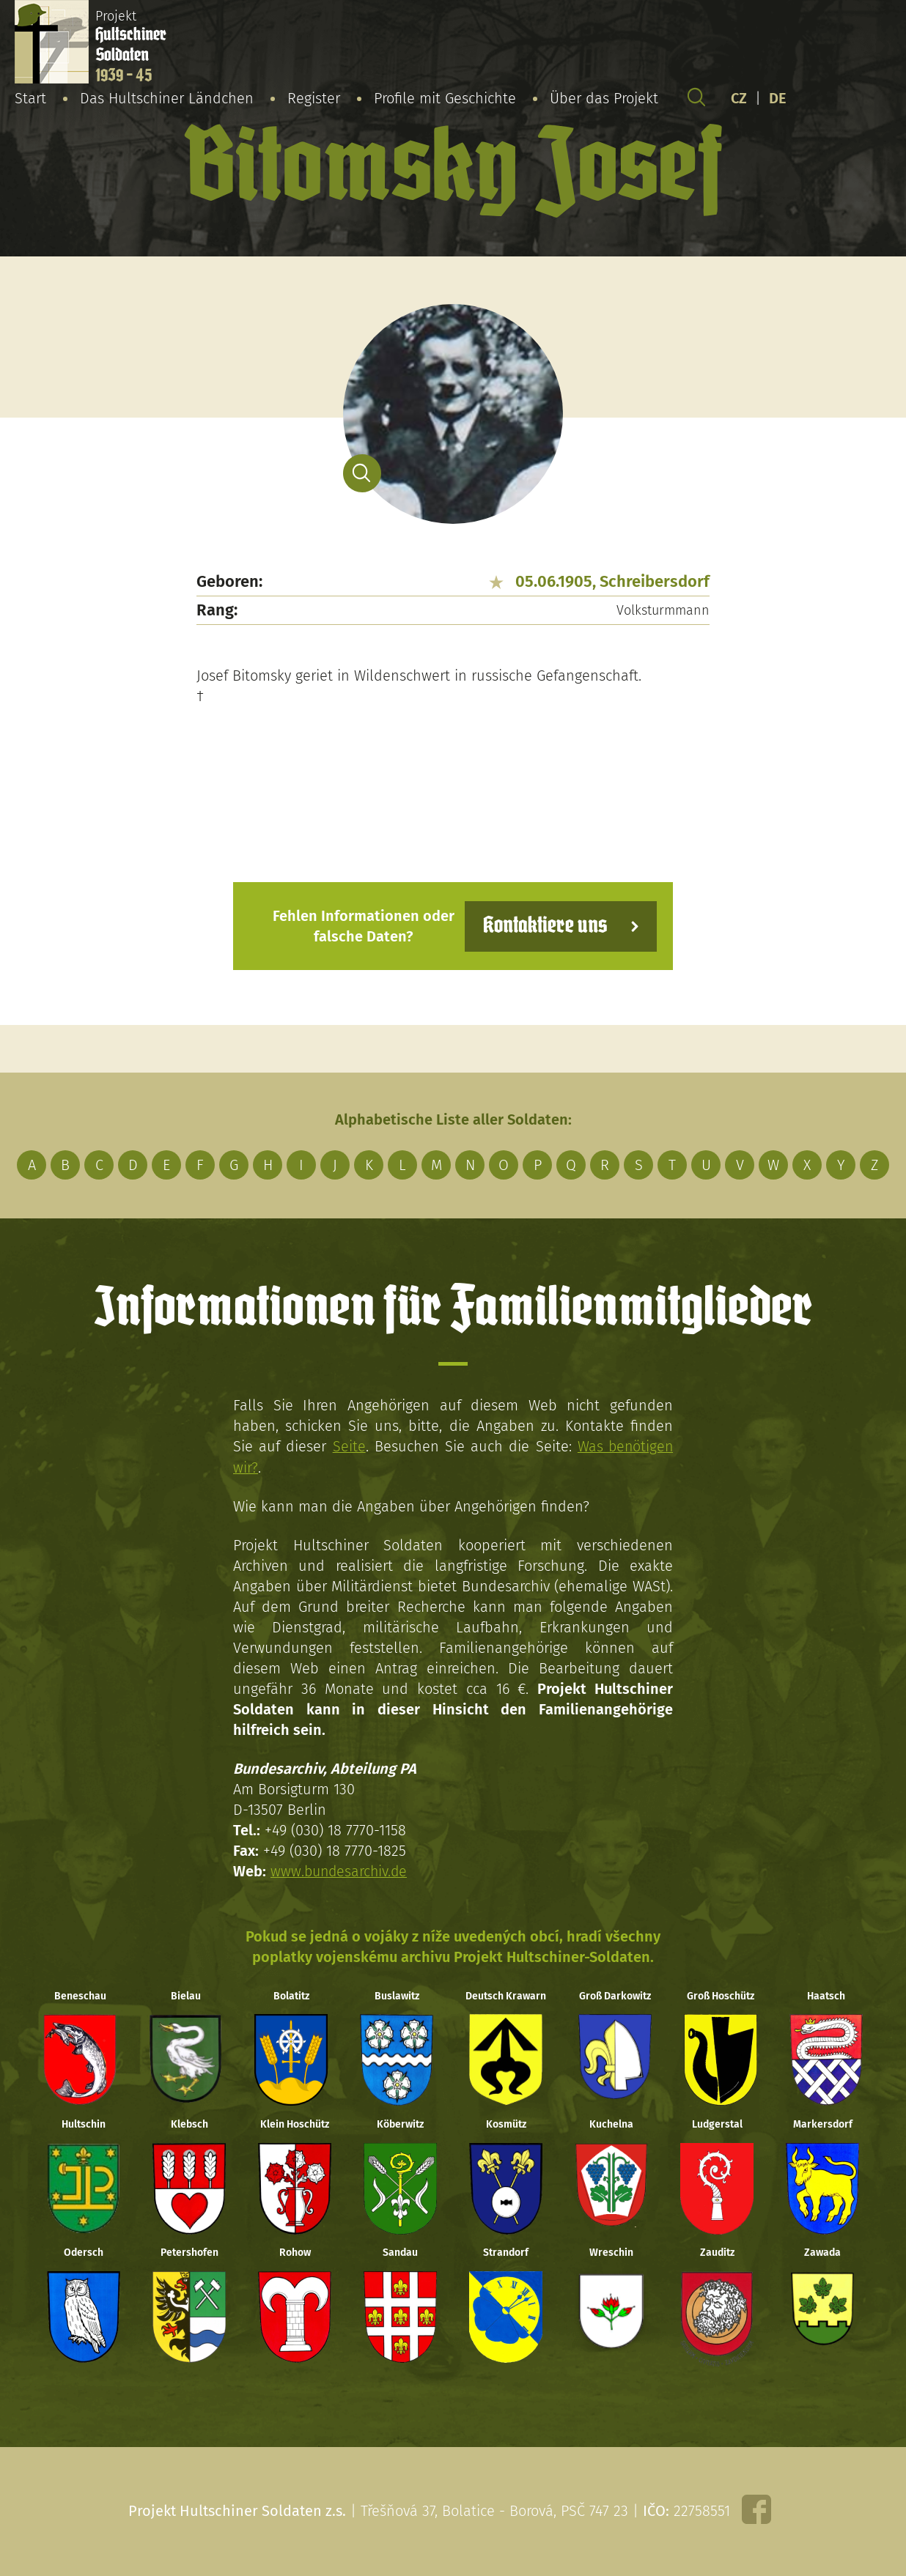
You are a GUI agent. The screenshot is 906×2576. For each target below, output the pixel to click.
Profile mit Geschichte (445, 98)
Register (313, 98)
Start (30, 98)
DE (778, 98)
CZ (739, 98)
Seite (347, 1446)
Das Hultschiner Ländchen (167, 98)
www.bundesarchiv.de (340, 1870)
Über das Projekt (604, 98)
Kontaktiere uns (543, 925)
